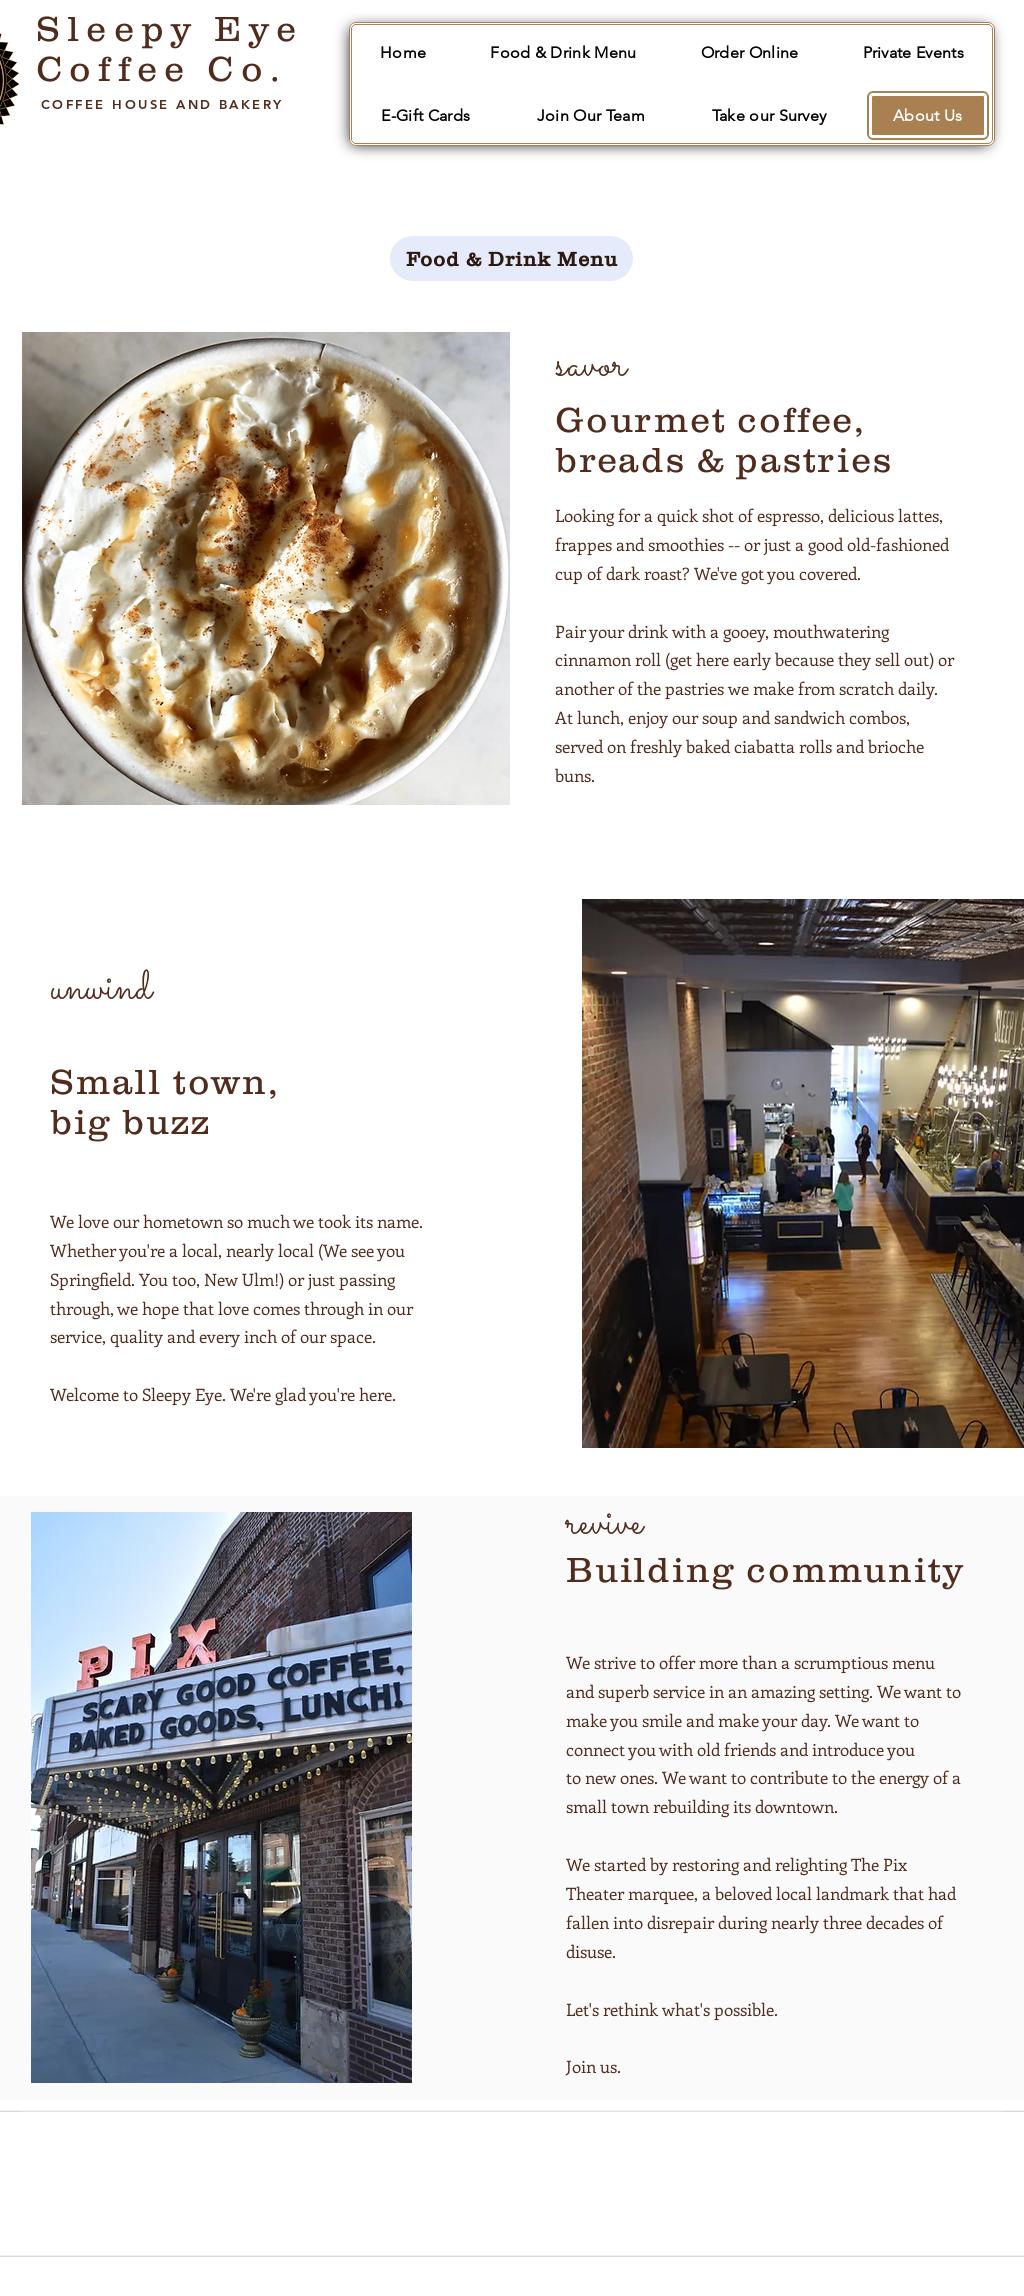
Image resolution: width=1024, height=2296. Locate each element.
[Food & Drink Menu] (511, 258)
